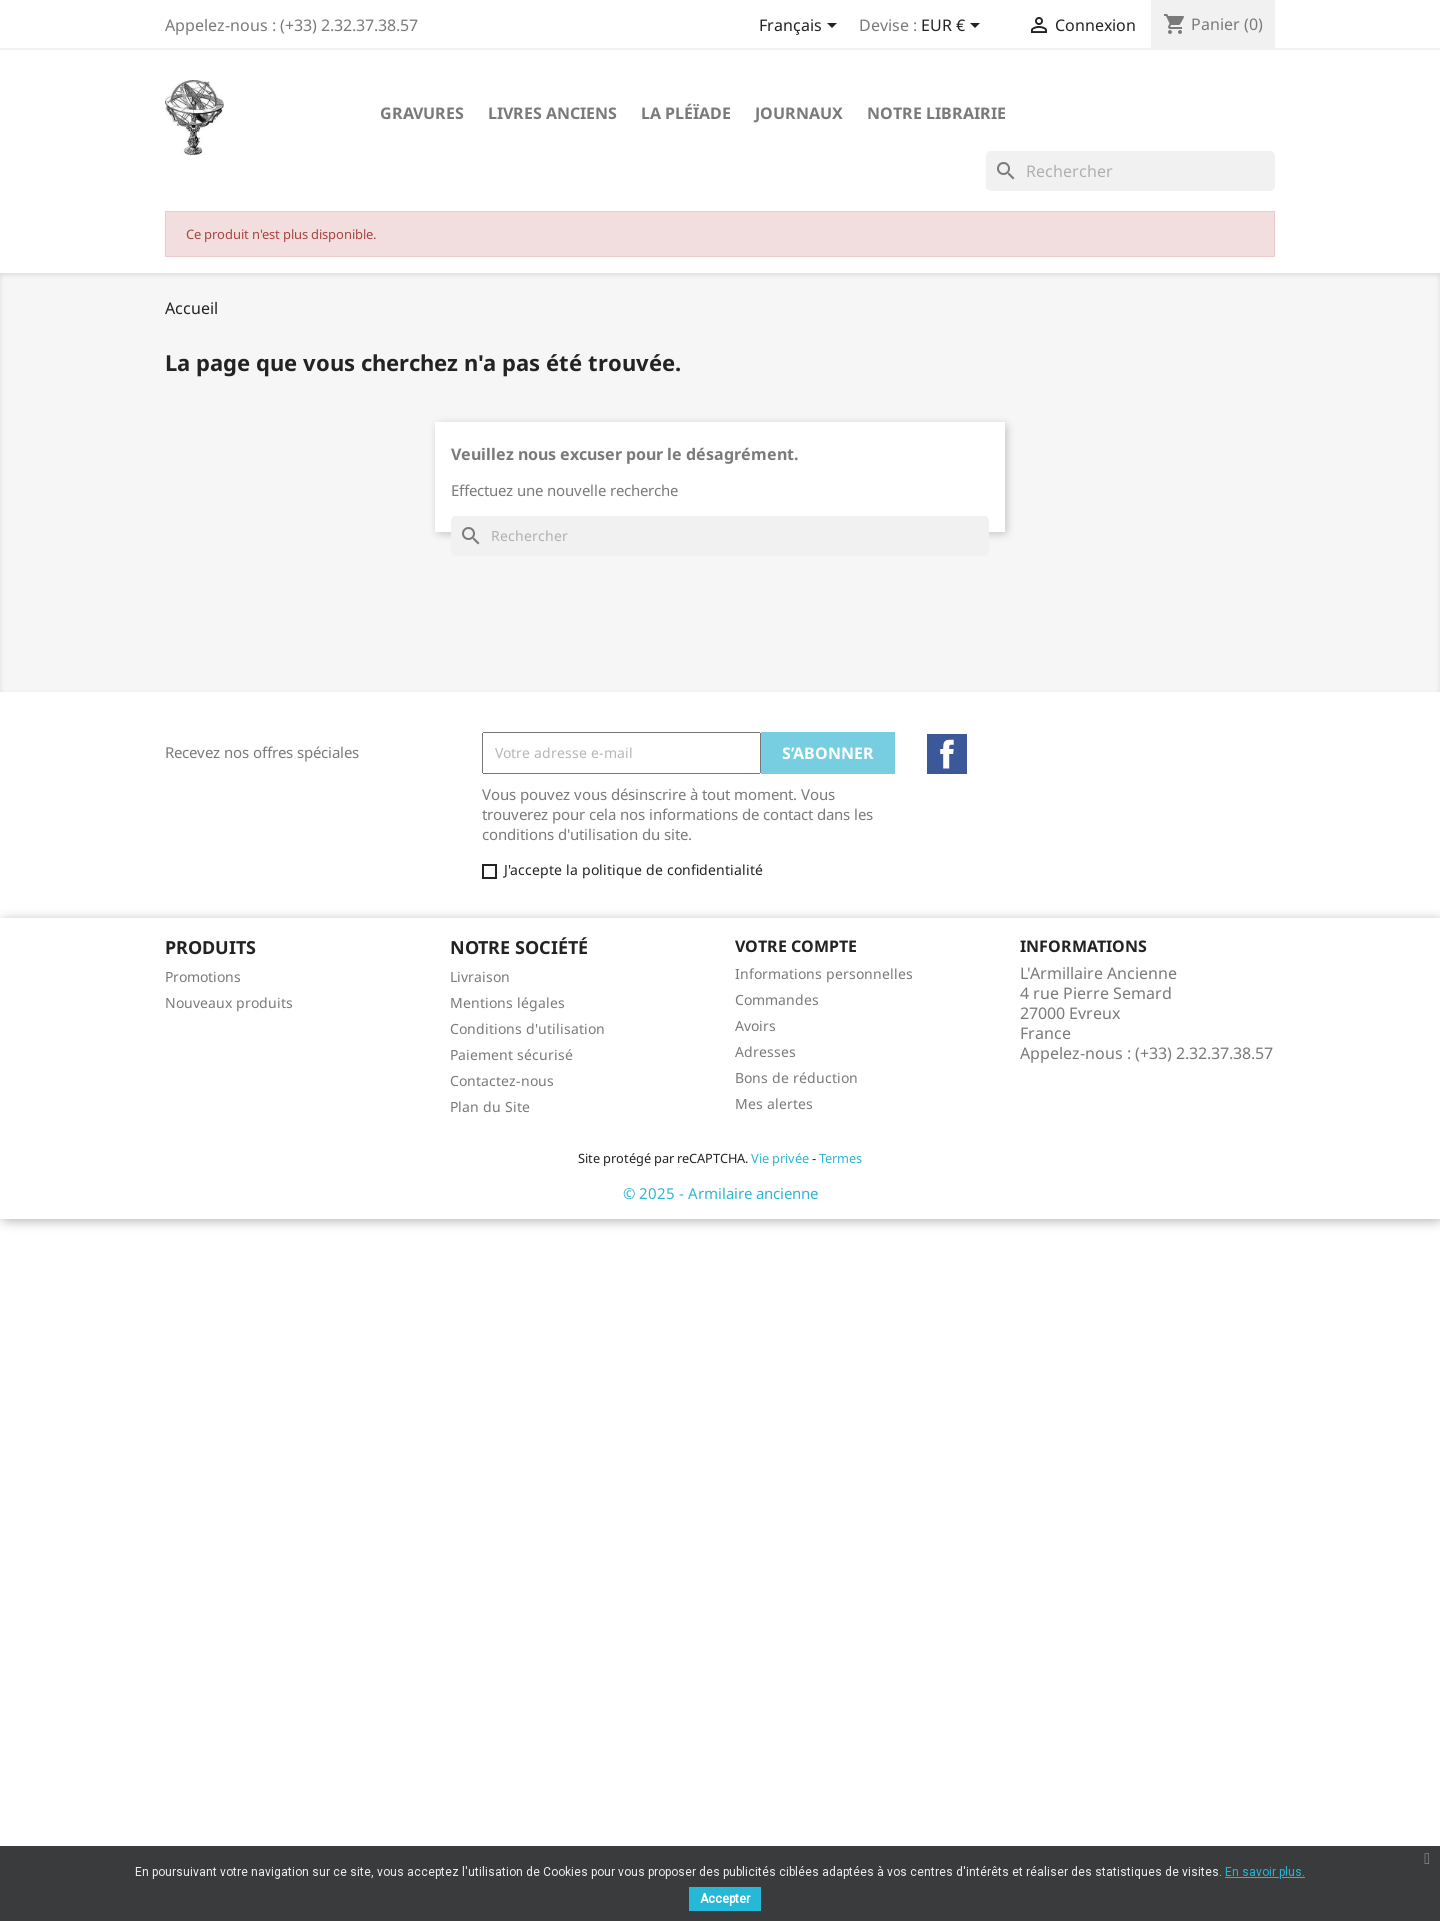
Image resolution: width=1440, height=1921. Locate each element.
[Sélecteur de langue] (801, 27)
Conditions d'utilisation (527, 1028)
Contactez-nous (502, 1080)
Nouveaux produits (229, 1002)
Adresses (765, 1051)
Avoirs (755, 1025)
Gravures (422, 113)
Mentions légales (507, 1002)
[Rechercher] (1130, 171)
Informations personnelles (824, 973)
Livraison (480, 976)
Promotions (203, 976)
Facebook (947, 754)
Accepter (725, 1899)
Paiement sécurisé (511, 1054)
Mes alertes (774, 1103)
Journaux (799, 113)
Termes (840, 1158)
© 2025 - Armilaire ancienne (720, 1193)
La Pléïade (686, 113)
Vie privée (780, 1158)
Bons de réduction (796, 1077)
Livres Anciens (552, 113)
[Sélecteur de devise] (954, 27)
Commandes (777, 999)
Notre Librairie (936, 113)
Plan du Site (490, 1106)
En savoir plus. (1265, 1872)
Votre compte (796, 946)
